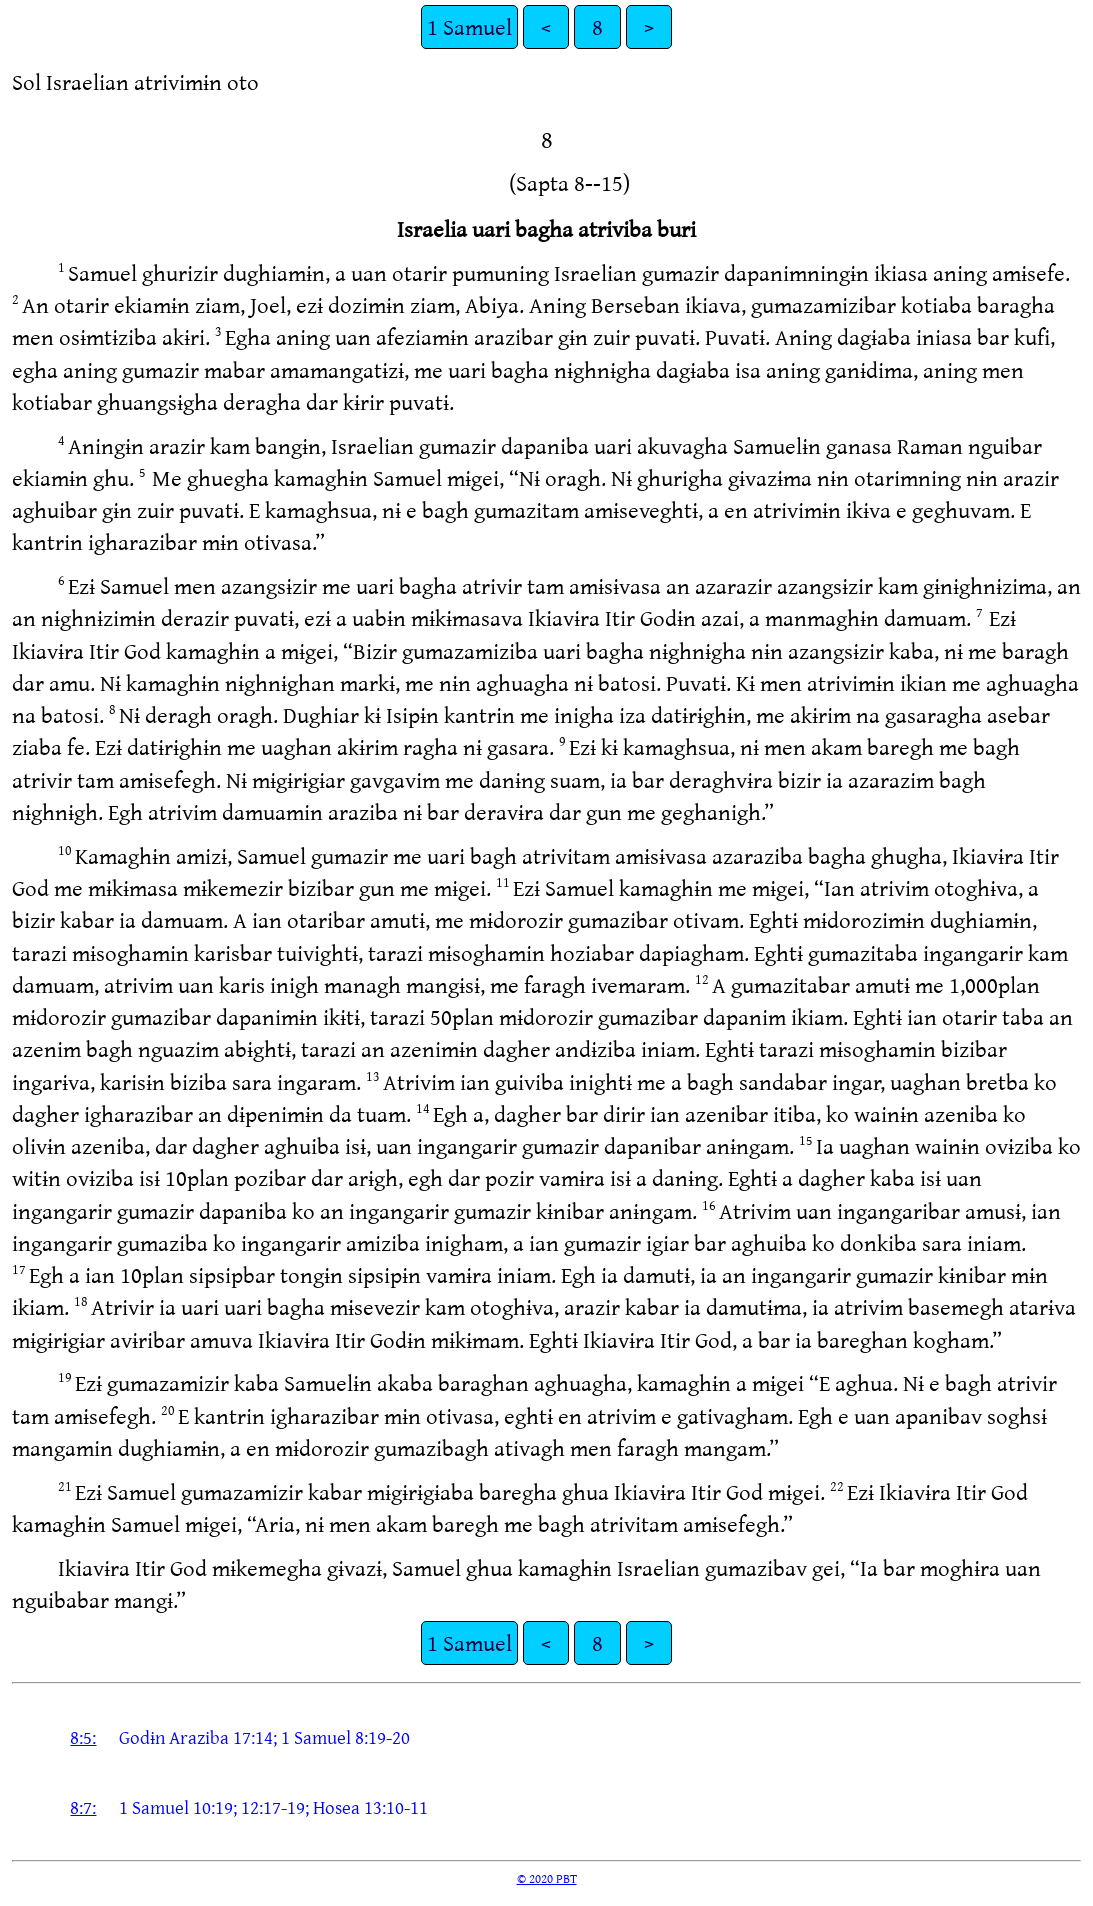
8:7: (83, 1807)
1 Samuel (469, 26)
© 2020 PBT (547, 1878)
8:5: (83, 1737)
